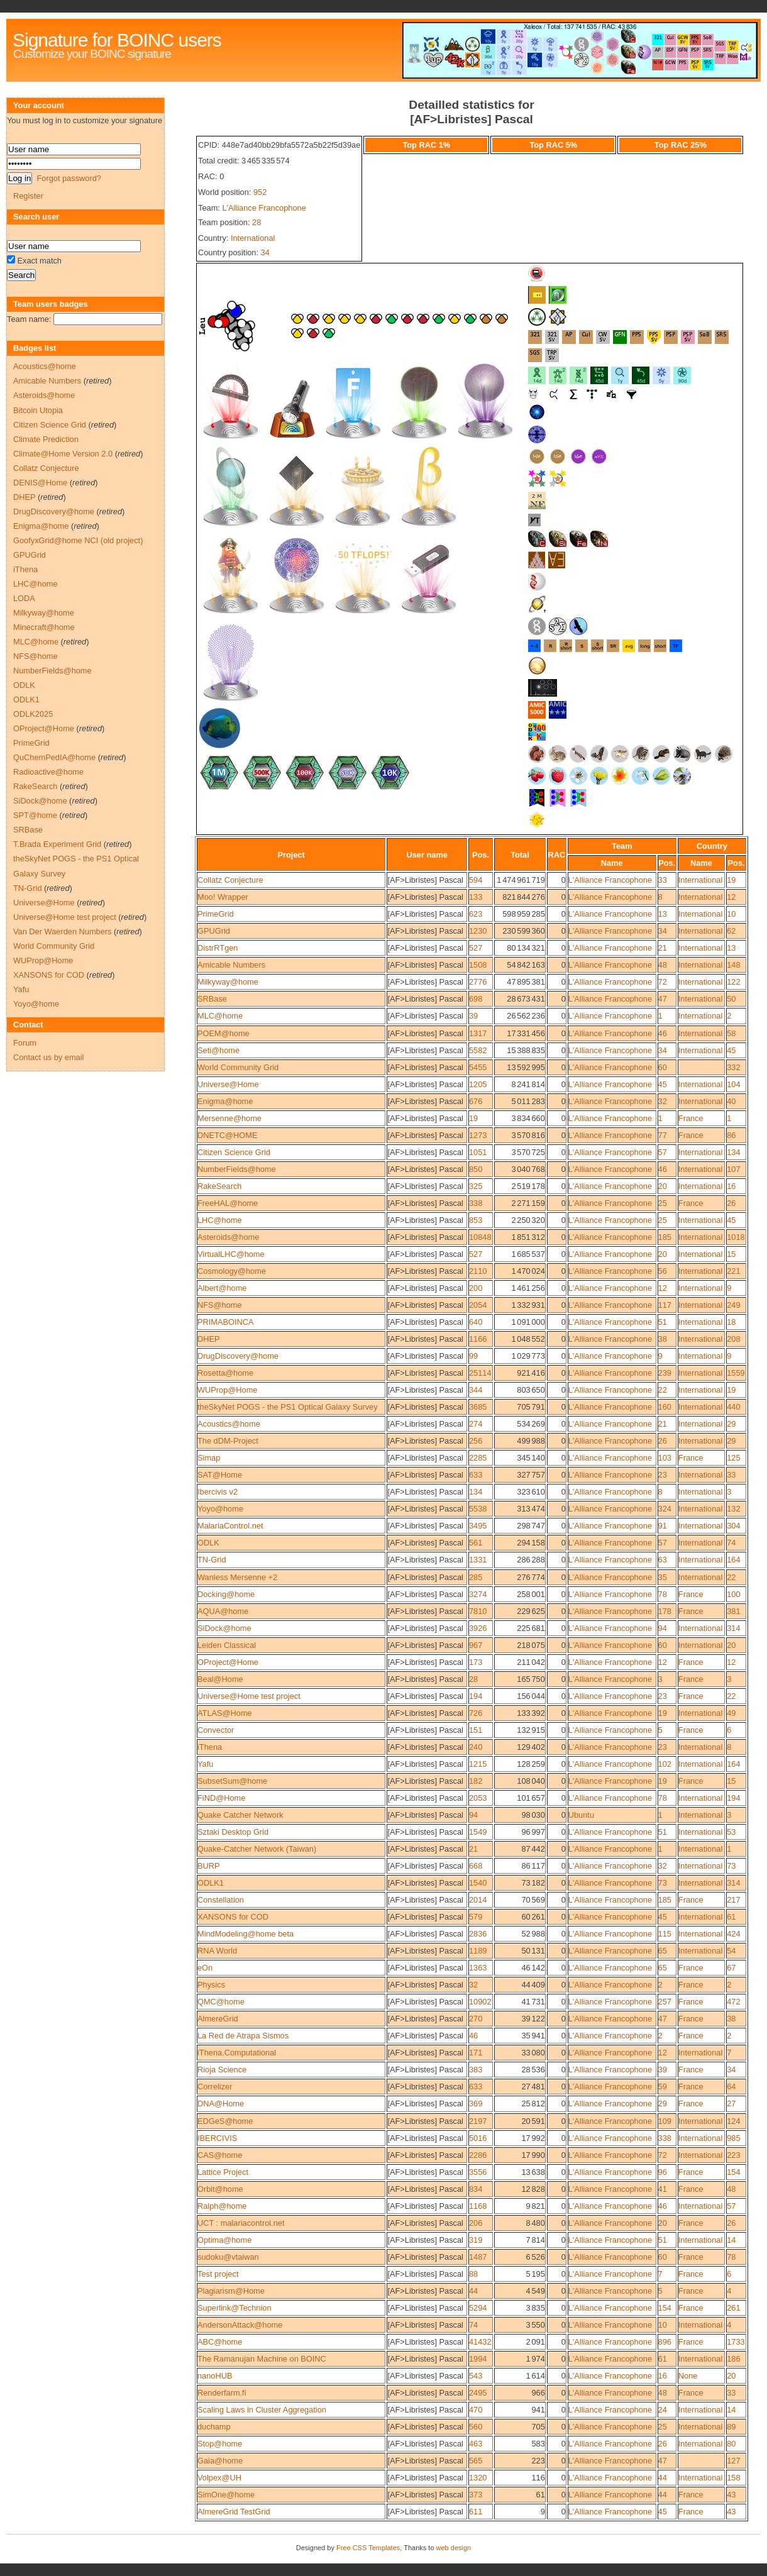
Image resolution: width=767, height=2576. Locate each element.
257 (664, 2001)
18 (731, 1322)
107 (733, 1169)
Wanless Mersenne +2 (237, 1577)
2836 (478, 1933)
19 (731, 880)
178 (664, 1611)
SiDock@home (224, 1628)
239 (664, 1373)
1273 (478, 1135)
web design (454, 2547)
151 (475, 1730)
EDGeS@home (225, 2121)
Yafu (205, 1764)
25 (662, 1203)
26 (731, 1203)
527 (475, 948)
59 (662, 2086)
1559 (735, 1373)
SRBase (212, 998)
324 (664, 1508)
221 (733, 1271)
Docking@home (226, 1594)
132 (733, 1508)
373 (475, 2494)
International (253, 238)
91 (662, 1525)
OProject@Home (227, 1662)
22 (662, 1390)
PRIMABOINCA (225, 1322)
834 (475, 2189)
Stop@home (219, 2443)
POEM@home (223, 1033)
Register (28, 196)
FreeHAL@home (227, 1203)
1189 (478, 1950)
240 (475, 1747)
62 (731, 931)
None (688, 2375)
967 (475, 1645)
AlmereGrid (217, 2018)
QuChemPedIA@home (54, 757)
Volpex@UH (219, 2477)
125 (733, 1457)
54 (731, 1950)
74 (731, 1542)
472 (733, 2001)
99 (473, 1356)
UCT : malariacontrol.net (240, 2223)
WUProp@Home (227, 1390)
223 (733, 2155)
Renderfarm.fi (221, 2392)
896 (664, 2342)
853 (475, 1220)
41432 (480, 2342)
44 (473, 2291)
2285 (478, 1457)
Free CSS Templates (368, 2547)
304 (733, 1525)
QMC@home (221, 2001)
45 (731, 1050)
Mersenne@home (229, 1118)
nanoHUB (215, 2375)
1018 (735, 1237)
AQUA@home (222, 1611)
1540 (478, 1883)
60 (662, 1067)
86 (731, 1135)
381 (733, 1611)
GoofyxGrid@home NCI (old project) (78, 540)
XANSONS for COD (232, 1916)
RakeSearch (219, 1186)
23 (662, 1474)
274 (475, 1424)
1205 (478, 1084)
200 (475, 1288)
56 (662, 1271)
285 (475, 1577)
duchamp (214, 2426)
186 (733, 2358)
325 (475, 1186)
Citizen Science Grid (233, 1152)
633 (475, 1474)
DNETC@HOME (227, 1135)
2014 (478, 1899)
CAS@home (219, 2155)
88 (473, 2274)
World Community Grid (238, 1067)
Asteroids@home (228, 1237)
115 (664, 1933)
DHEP (208, 1339)
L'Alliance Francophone (264, 208)
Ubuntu (581, 1815)
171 (475, 2052)
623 (475, 914)
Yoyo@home (220, 1508)
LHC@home (219, 1220)
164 (733, 1559)
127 (733, 2460)
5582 (478, 1050)
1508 (478, 965)
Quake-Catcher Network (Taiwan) (256, 1849)
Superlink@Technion (234, 2308)
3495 (478, 1525)
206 (475, 2223)
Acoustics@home (228, 1424)
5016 (478, 2138)
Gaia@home (220, 2460)
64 (731, 2086)
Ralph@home (221, 2206)
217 (733, 1899)
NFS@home (219, 1305)
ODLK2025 (33, 714)
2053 (478, 1798)
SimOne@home (226, 2494)
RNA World (217, 1950)
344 (475, 1390)
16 (731, 1186)
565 (475, 2460)
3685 (478, 1407)
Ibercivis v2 (217, 1491)
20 (662, 1186)
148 (733, 965)
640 (475, 1322)
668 (475, 1866)
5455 (478, 1067)
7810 (478, 1611)
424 (733, 1933)
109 (664, 2121)
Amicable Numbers (231, 965)
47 (662, 998)
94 (662, 1628)
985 (733, 2138)
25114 (480, 1373)
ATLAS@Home (224, 1713)
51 (662, 1322)
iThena (209, 1747)
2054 (478, 1305)
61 (731, 1916)
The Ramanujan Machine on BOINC (261, 2358)
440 (733, 1407)
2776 (478, 982)
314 (733, 1628)
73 (731, 1866)
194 (475, 1696)
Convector (215, 1730)
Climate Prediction (46, 439)
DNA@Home (220, 2103)
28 (256, 222)
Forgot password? (68, 178)
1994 (478, 2358)
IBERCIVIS (217, 2138)
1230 (478, 931)
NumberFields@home (236, 1169)
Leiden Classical (226, 1645)
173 (475, 1662)
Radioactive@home (48, 772)
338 (475, 1203)
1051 (478, 1152)
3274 (478, 1594)
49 (731, 1713)
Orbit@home (220, 2189)
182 (475, 1781)
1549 (478, 1832)
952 (260, 192)
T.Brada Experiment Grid (57, 844)
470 (475, 2409)
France (691, 1118)
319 (475, 2240)
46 (662, 1033)
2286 (478, 2155)
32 (662, 1101)
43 (731, 2494)
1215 (478, 1764)
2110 (478, 1271)
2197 (478, 2121)
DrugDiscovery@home (238, 1356)
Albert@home (221, 1288)
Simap (208, 1457)
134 (733, 1152)
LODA (24, 598)
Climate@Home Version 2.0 (63, 453)
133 (475, 897)
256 (475, 1441)
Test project (217, 2274)
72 (662, 982)
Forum (24, 1043)
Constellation (220, 1899)
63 (662, 1559)
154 (733, 2172)
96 (662, 2172)
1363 (478, 1967)
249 (733, 1305)
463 (475, 2443)
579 (475, 1916)
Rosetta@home (225, 1373)
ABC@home (219, 2342)
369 (475, 2103)
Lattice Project (222, 2172)
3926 (478, 1628)
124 (733, 2121)
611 (475, 2511)
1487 (478, 2257)
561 (475, 1542)
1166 (478, 1339)
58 (731, 1033)
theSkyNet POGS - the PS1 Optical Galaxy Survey (287, 1407)
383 (475, 2069)
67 (731, 1967)
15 (731, 1254)
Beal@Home (220, 1679)
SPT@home (35, 815)
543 (475, 2375)
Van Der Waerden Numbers (62, 931)
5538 (478, 1508)
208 (733, 1339)
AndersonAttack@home (239, 2325)
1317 (478, 1033)
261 (733, 2308)
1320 (478, 2477)
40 (731, 1101)
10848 (480, 1237)
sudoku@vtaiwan (228, 2257)
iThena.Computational (236, 2052)
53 (731, 1832)
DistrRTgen (217, 948)
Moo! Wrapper (222, 897)
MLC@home (220, 1015)
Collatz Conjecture (230, 880)
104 (733, 1084)
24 (662, 2409)
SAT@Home (219, 1474)
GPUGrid (213, 931)
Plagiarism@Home (231, 2291)
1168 (478, 2206)
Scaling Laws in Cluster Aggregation (261, 2409)
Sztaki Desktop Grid (232, 1832)
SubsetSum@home (232, 1781)
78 (662, 1594)
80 (731, 2443)
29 (731, 1424)
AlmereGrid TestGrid (233, 2511)
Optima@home (224, 2240)
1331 (478, 1559)
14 (731, 2240)
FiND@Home (221, 1798)
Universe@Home (228, 1084)
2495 (478, 2392)
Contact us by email (48, 1057)
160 (664, 1407)
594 (475, 880)
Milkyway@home (227, 982)
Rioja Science (221, 2069)
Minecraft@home (44, 627)
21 (662, 948)
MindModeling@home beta (245, 1933)
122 (733, 982)
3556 (478, 2172)
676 (475, 1101)
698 (475, 998)
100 (733, 1594)
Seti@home (218, 1050)
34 (265, 252)
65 (662, 1950)
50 (731, 998)
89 (731, 2426)
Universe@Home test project (249, 1696)
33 (662, 880)
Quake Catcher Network (240, 1815)
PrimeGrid (215, 914)
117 (664, 1305)
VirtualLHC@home (231, 1254)
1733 (735, 2342)
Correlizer (214, 2086)
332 (733, 1067)
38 (662, 1339)
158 (733, 2477)
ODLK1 (210, 1883)
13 (662, 914)
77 (662, 1135)
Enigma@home (225, 1101)
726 (475, 1713)
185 (664, 1237)
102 (664, 1764)
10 (731, 914)
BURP (208, 1866)
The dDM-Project (227, 1441)
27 (731, 2103)
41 (662, 2189)
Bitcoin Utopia (38, 410)
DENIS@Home (40, 482)
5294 (478, 2308)
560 (475, 2426)
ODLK (208, 1542)
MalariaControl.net (230, 1525)
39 (473, 1015)
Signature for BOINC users (117, 40)
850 (475, 1169)
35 (662, 1577)
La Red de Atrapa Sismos (243, 2035)
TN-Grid (211, 1559)
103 (664, 1457)
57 (662, 1152)
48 (662, 965)
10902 (480, 2001)
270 (475, 2018)
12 (731, 897)
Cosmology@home (231, 1271)
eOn (204, 1967)
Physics (211, 1984)
